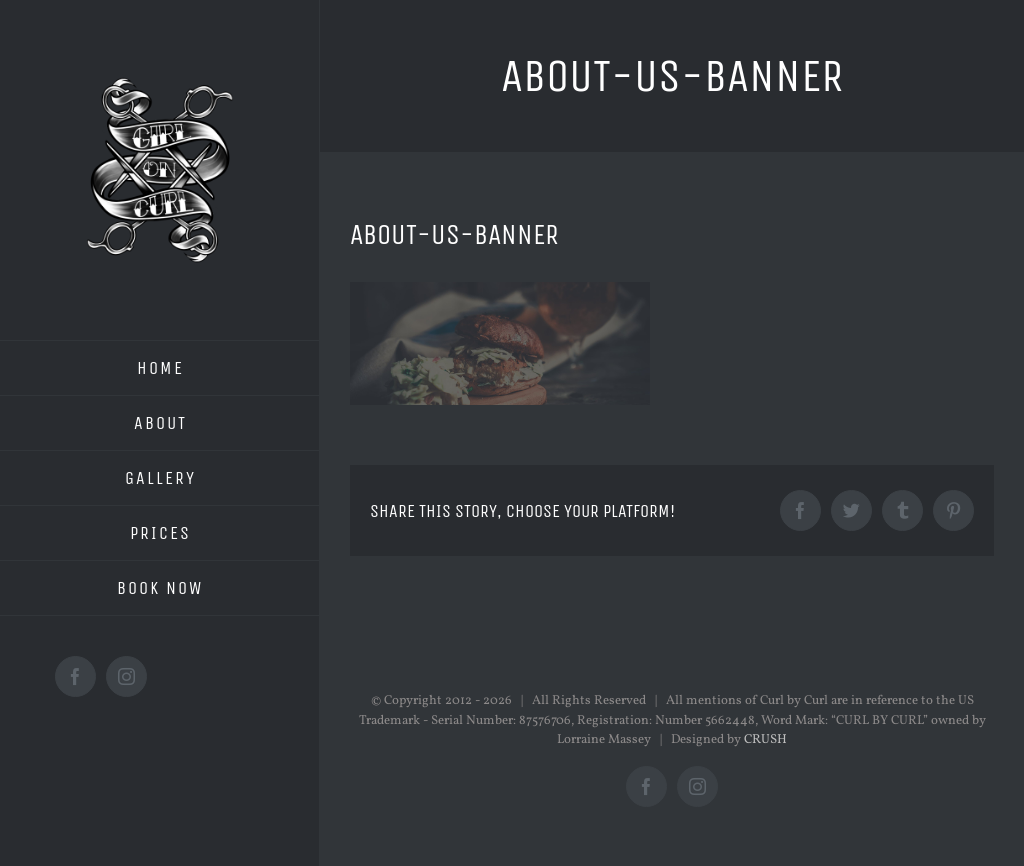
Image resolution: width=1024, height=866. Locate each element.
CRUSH (765, 740)
